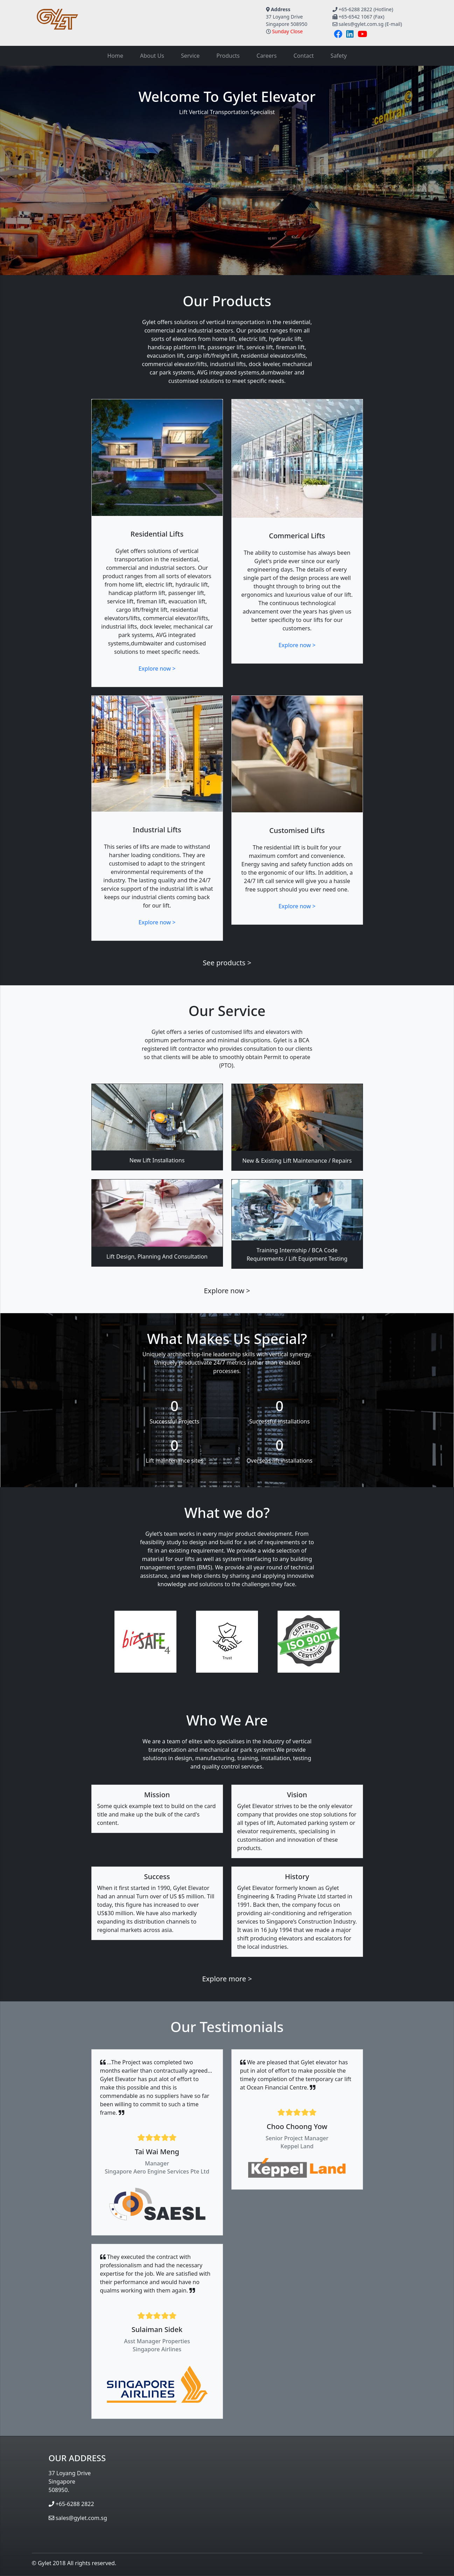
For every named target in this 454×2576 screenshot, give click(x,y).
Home (115, 55)
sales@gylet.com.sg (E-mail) (370, 24)
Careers (267, 55)
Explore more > (227, 1978)
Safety (338, 55)
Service (190, 55)
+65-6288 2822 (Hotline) (365, 9)
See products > (227, 962)
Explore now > (157, 668)
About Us (152, 55)
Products (228, 55)
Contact (303, 55)
